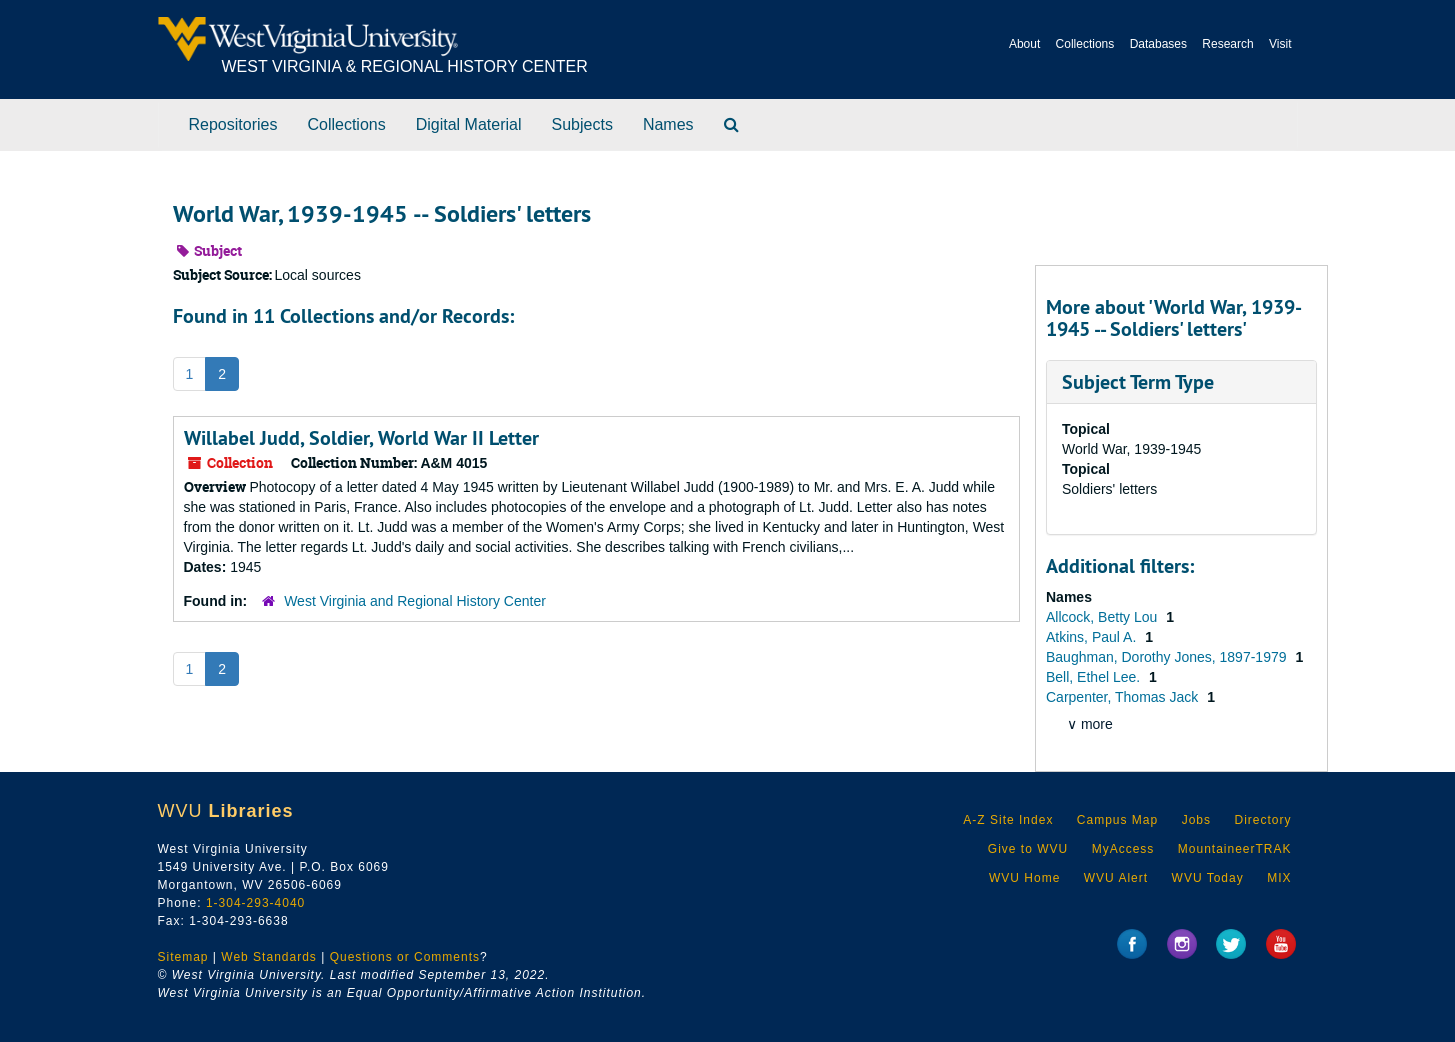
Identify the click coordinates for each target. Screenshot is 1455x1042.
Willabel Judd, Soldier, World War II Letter (361, 438)
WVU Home (1024, 878)
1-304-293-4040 (255, 903)
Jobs (1196, 820)
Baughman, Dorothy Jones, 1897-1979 (1168, 657)
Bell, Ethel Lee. (1095, 677)
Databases (1158, 44)
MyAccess (1123, 849)
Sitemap (183, 957)
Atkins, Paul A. (1093, 637)
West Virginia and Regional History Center (415, 601)
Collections (1085, 44)
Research (1227, 44)
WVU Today (1208, 878)
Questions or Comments (405, 957)
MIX (1279, 878)
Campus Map (1117, 820)
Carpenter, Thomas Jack (1124, 697)
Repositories (233, 124)
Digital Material (469, 124)
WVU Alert (1116, 878)
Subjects (582, 124)
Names (668, 124)
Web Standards (269, 957)
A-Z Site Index (1008, 820)
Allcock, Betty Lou (1103, 617)
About (1024, 44)
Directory (1262, 820)
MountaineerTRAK (1235, 849)
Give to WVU (1028, 849)
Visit (1280, 44)
